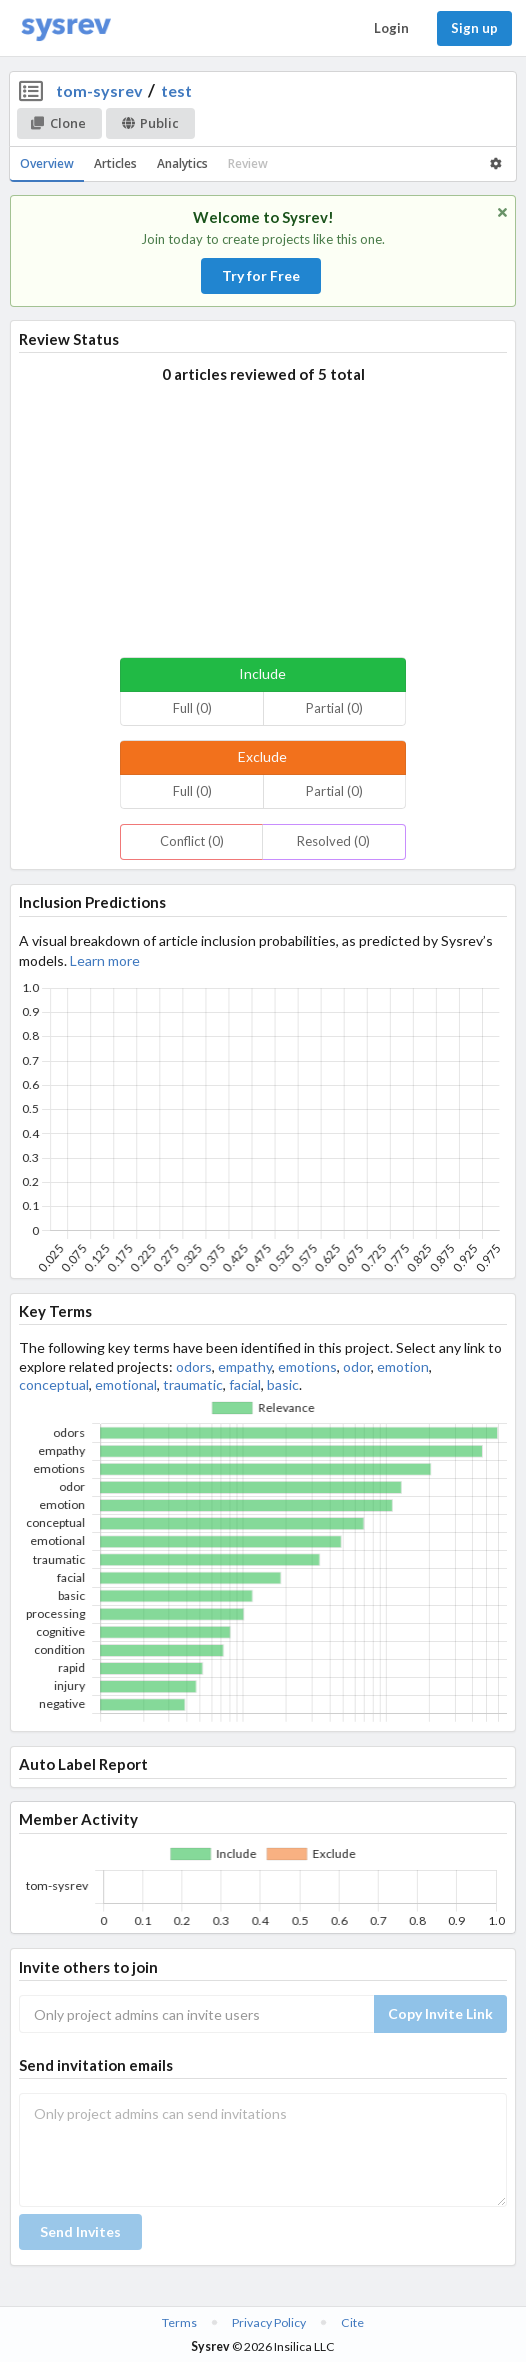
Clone (58, 123)
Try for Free (261, 275)
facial (245, 1384)
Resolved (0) (333, 841)
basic (283, 1384)
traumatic (193, 1384)
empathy (245, 1366)
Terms (179, 2322)
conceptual (54, 1384)
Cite (352, 2322)
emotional (126, 1384)
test (176, 90)
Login (391, 28)
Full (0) (192, 708)
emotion (403, 1366)
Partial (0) (334, 708)
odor (357, 1366)
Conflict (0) (192, 841)
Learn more (105, 960)
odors (194, 1366)
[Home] (66, 28)
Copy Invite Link (440, 2013)
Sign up (474, 28)
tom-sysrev (99, 90)
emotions (307, 1366)
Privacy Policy (269, 2322)
